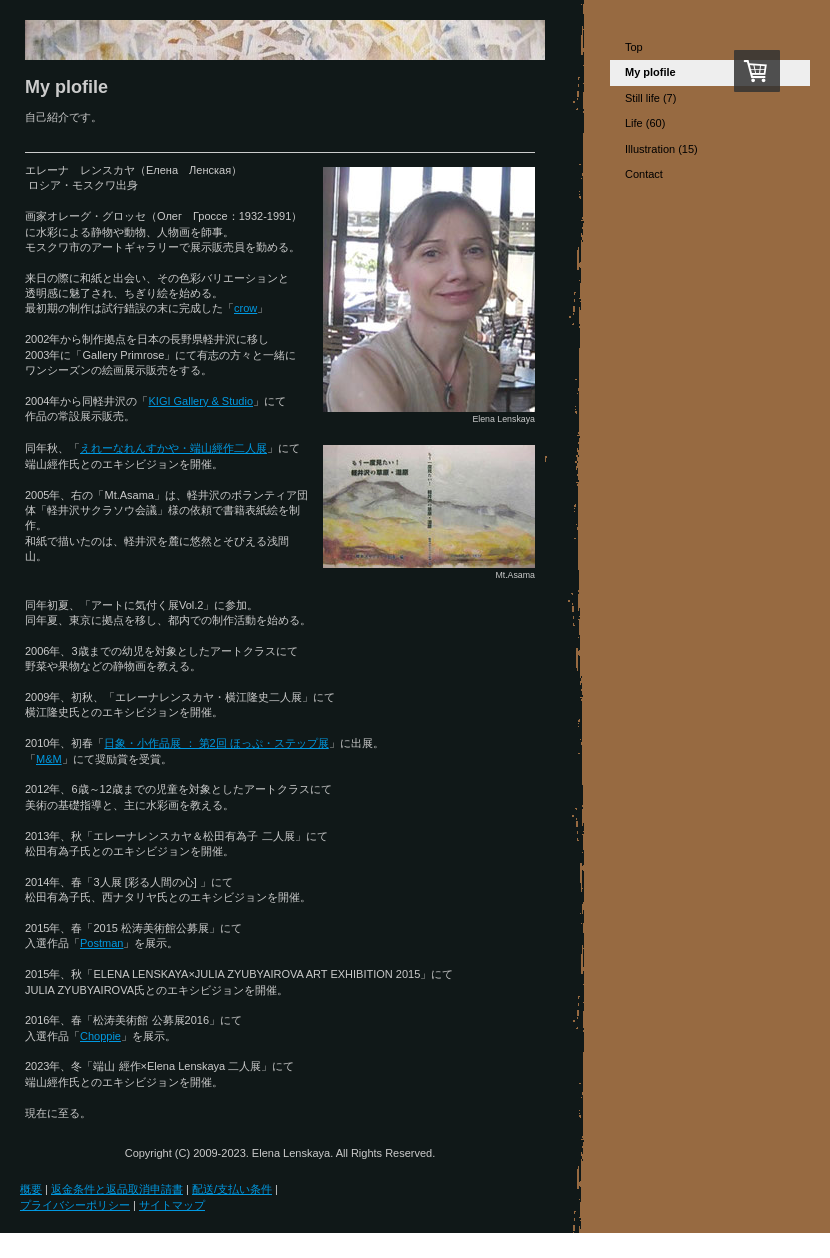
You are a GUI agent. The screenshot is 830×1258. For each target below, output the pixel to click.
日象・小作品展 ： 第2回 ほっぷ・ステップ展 (216, 743)
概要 (31, 1189)
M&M (49, 759)
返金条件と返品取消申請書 (117, 1189)
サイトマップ (172, 1205)
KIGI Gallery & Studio (200, 401)
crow (245, 308)
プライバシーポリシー (75, 1205)
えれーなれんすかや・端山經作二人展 (173, 448)
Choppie (100, 1036)
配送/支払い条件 (232, 1189)
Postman (101, 943)
